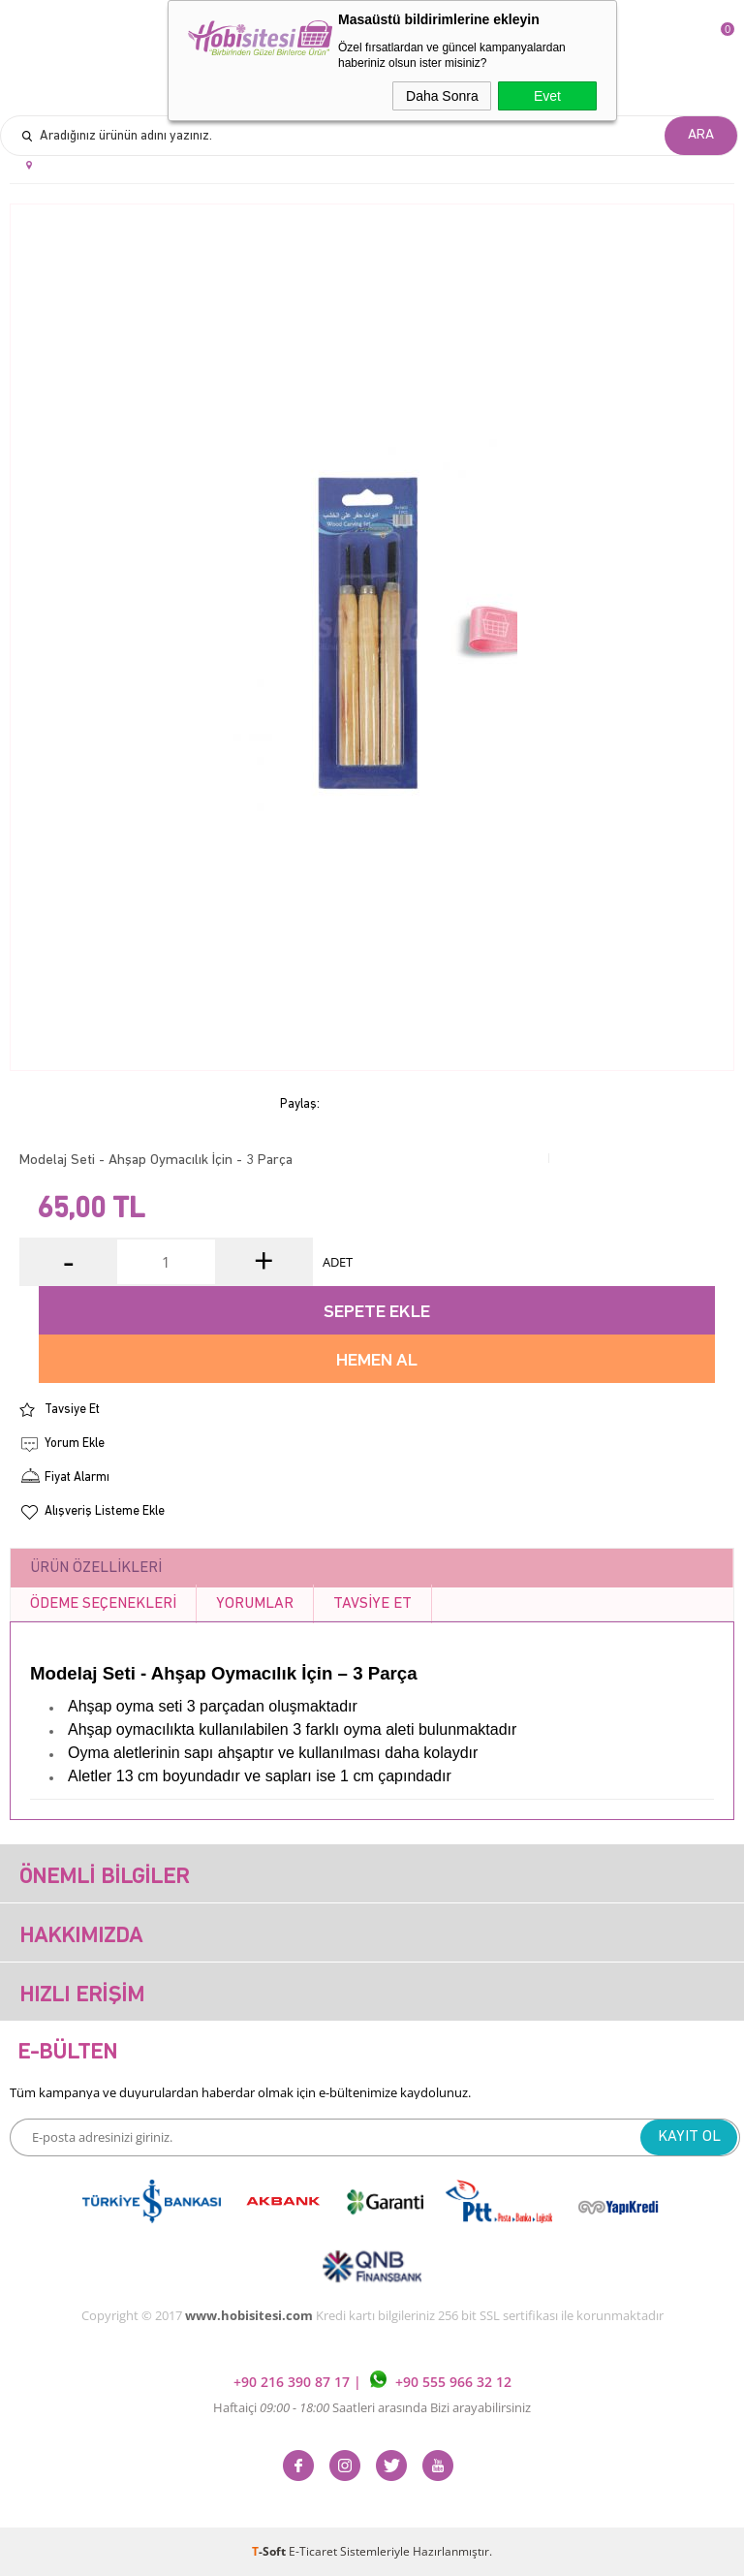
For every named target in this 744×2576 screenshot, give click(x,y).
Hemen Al (377, 1361)
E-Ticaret (313, 2551)
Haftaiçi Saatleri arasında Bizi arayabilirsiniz (372, 2407)
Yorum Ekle (75, 1443)
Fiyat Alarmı (77, 1477)
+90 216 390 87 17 (293, 2382)
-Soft (270, 2551)
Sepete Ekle (377, 1313)
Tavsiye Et (72, 1409)
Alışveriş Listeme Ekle (105, 1511)
